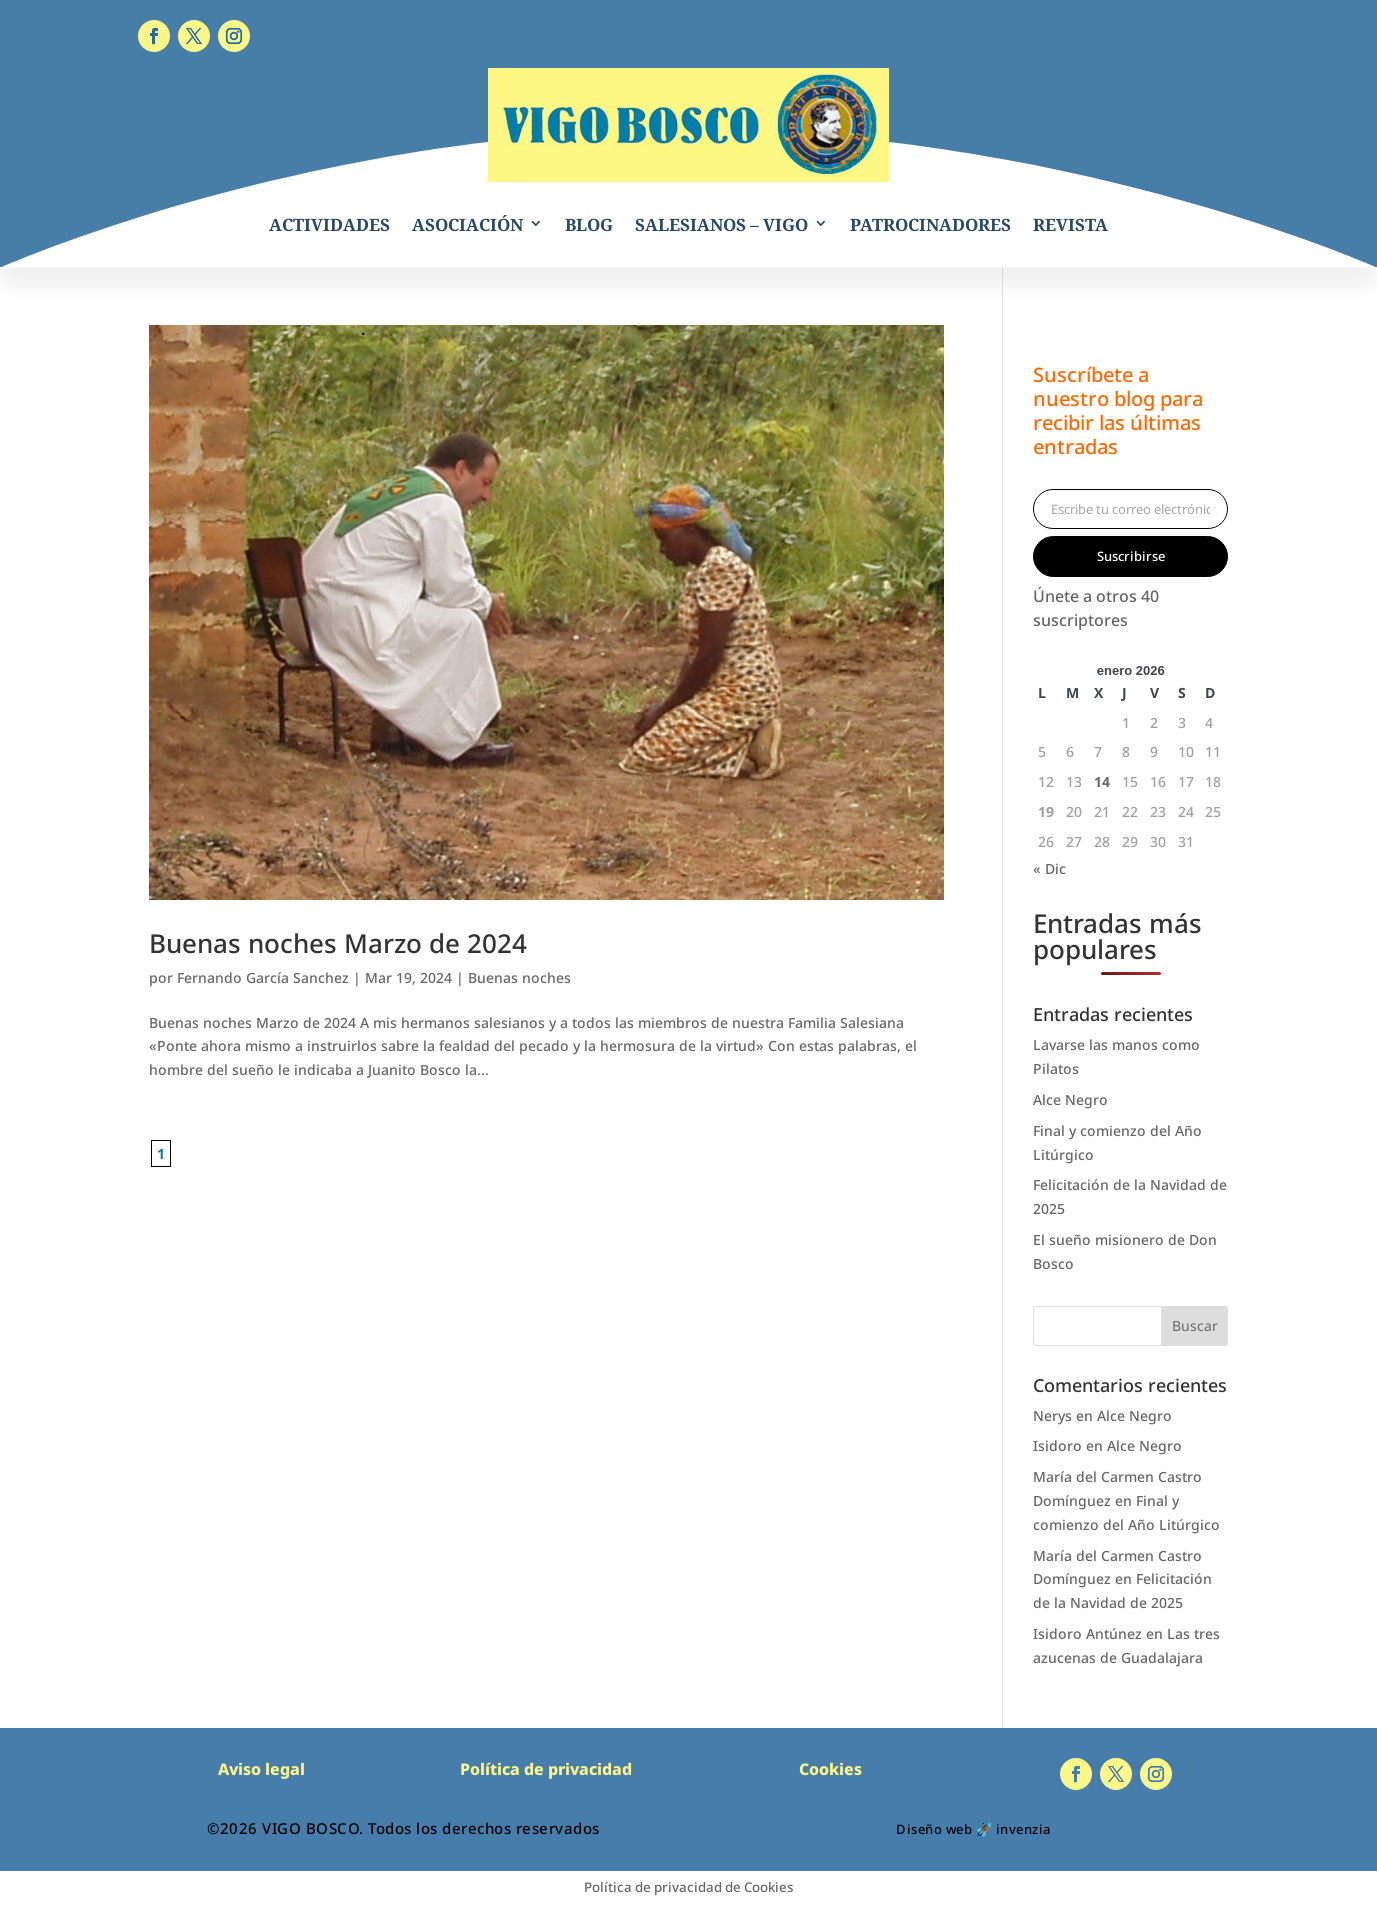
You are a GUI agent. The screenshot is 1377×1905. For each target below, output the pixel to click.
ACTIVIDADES (329, 224)
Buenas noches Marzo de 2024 (338, 943)
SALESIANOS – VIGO (721, 224)
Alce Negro (1070, 1099)
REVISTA (1070, 224)
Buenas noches (519, 977)
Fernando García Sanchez (263, 977)
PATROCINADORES (930, 224)
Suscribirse (1131, 556)
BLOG (589, 224)
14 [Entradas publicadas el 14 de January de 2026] (1102, 781)
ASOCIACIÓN (467, 224)
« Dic (1049, 868)
